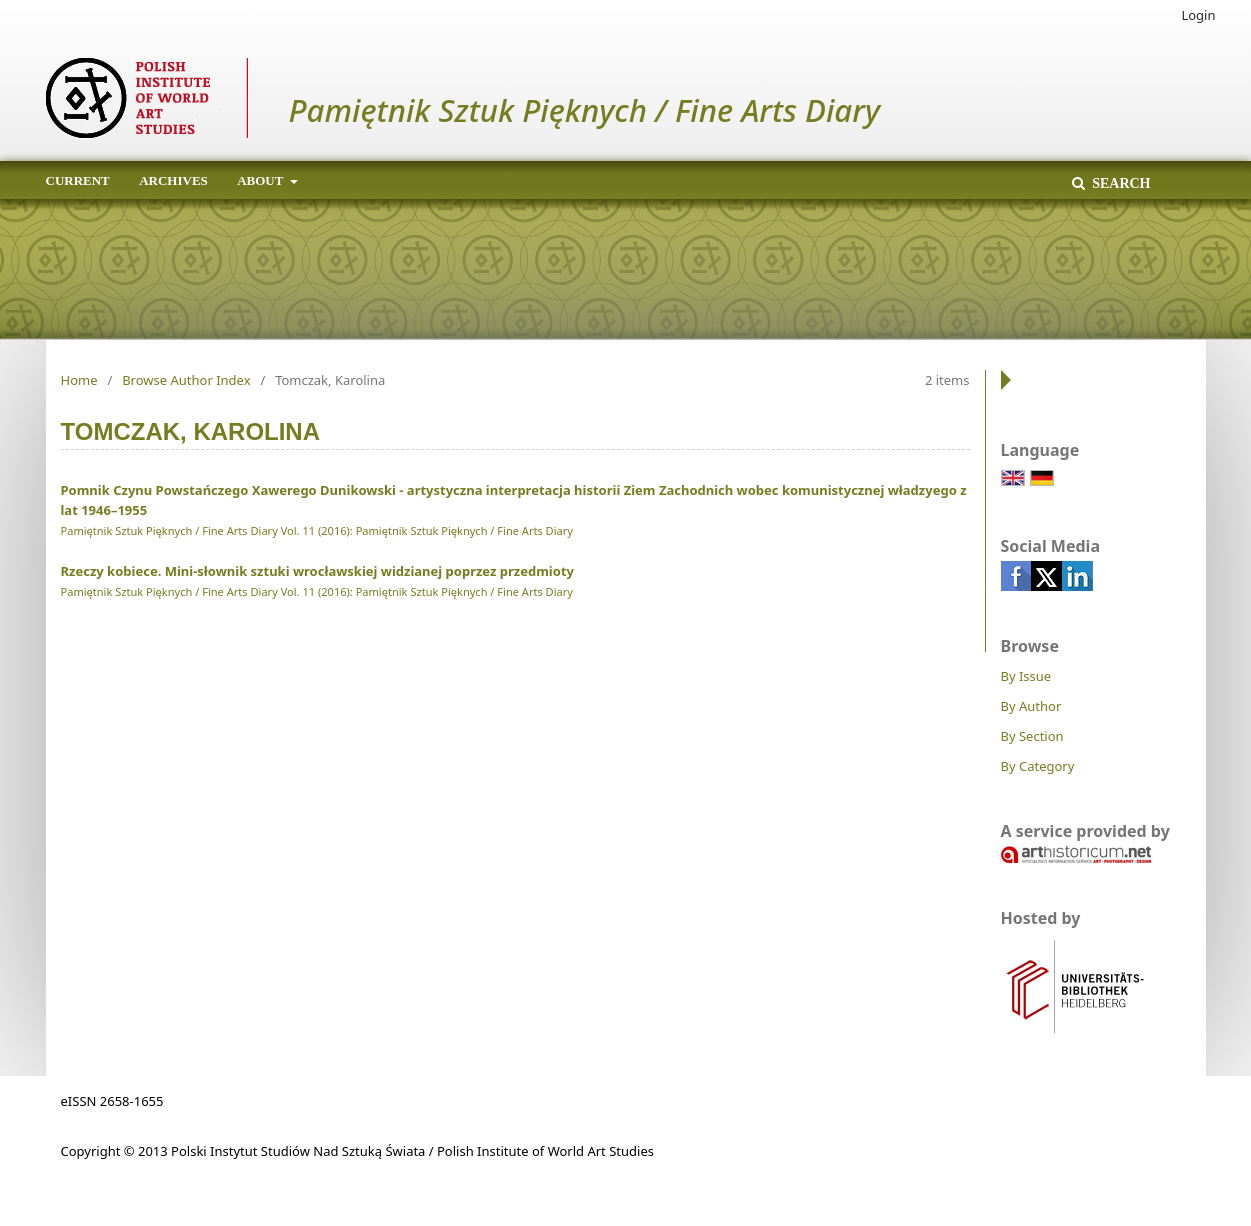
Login (1198, 15)
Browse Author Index (186, 380)
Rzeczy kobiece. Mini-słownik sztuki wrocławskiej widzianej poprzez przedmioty (317, 571)
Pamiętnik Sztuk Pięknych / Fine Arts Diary (584, 110)
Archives (173, 180)
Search (1120, 183)
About (261, 180)
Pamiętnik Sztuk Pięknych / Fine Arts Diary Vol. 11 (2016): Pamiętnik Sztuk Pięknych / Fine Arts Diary (317, 530)
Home (79, 380)
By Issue (1026, 676)
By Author (1031, 706)
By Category (1038, 766)
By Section (1032, 736)
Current (78, 180)
